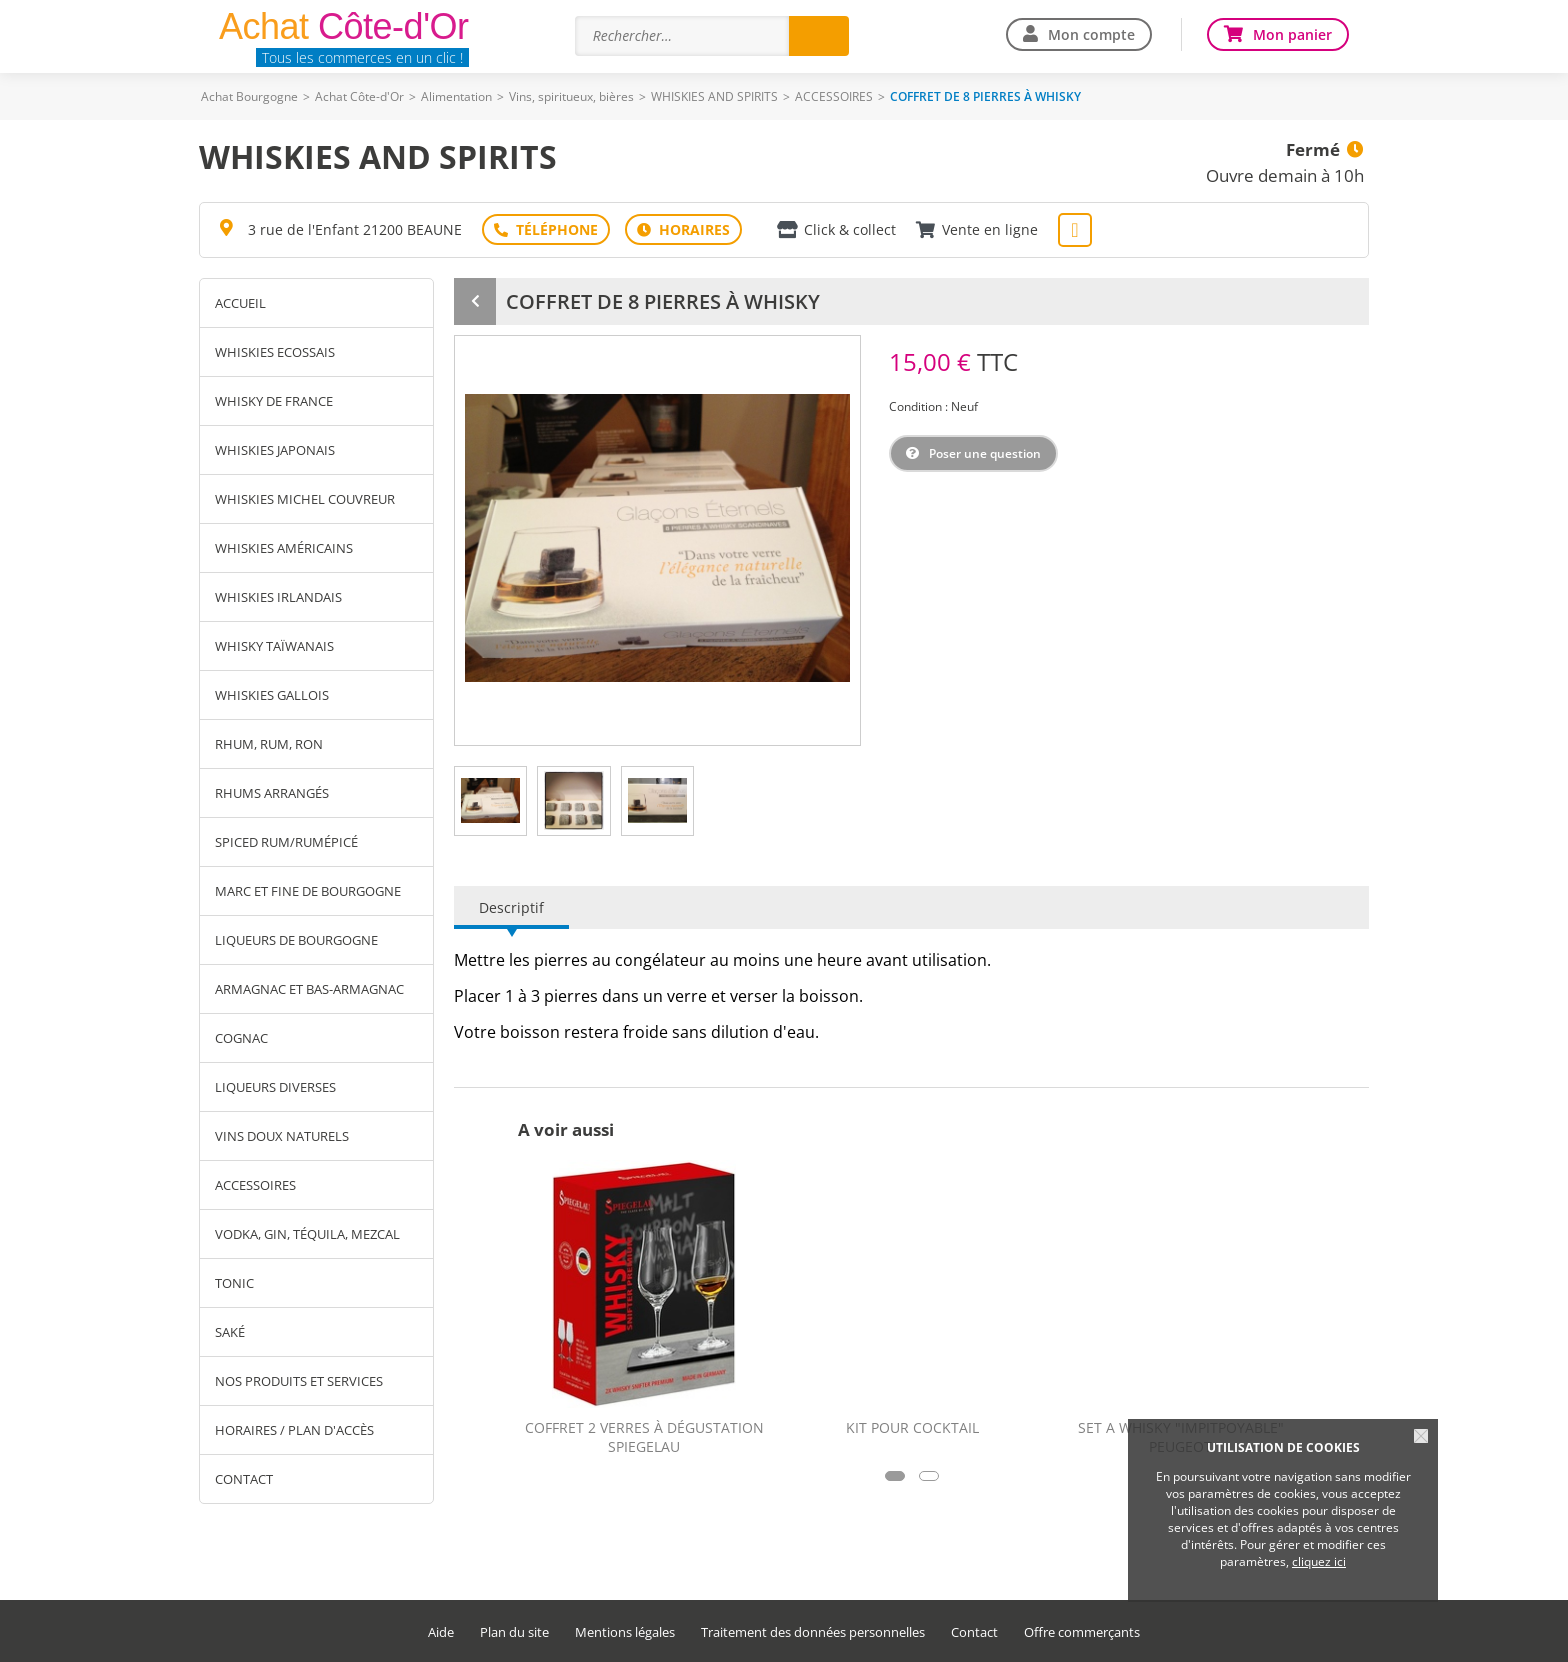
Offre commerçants (1082, 1632)
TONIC (234, 1283)
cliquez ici (1319, 1561)
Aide (441, 1632)
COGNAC (241, 1038)
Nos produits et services (299, 1381)
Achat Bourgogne (249, 96)
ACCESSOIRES (834, 96)
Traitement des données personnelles (813, 1632)
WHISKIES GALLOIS (272, 695)
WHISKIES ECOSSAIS (275, 352)
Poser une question (985, 453)
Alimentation (456, 96)
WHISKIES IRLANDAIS (278, 597)
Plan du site (514, 1632)
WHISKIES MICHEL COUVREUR (305, 499)
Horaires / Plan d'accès (294, 1430)
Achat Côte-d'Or (359, 96)
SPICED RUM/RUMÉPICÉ (286, 842)
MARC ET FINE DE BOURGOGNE (308, 891)
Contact (244, 1479)
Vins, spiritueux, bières (571, 96)
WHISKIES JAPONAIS (275, 450)
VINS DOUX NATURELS (282, 1136)
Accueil (240, 303)
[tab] (490, 801)
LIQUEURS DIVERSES (275, 1087)
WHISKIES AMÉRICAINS (284, 548)
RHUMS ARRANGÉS (272, 793)
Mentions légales (625, 1632)
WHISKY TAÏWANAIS (274, 646)
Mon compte (1091, 34)
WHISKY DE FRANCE (274, 401)
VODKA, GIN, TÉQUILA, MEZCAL (307, 1234)
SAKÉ (230, 1332)
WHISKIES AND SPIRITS (714, 96)
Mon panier (1292, 34)
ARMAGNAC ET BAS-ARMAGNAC (309, 989)
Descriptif (511, 907)
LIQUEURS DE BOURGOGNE (296, 940)
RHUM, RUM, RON (269, 744)
